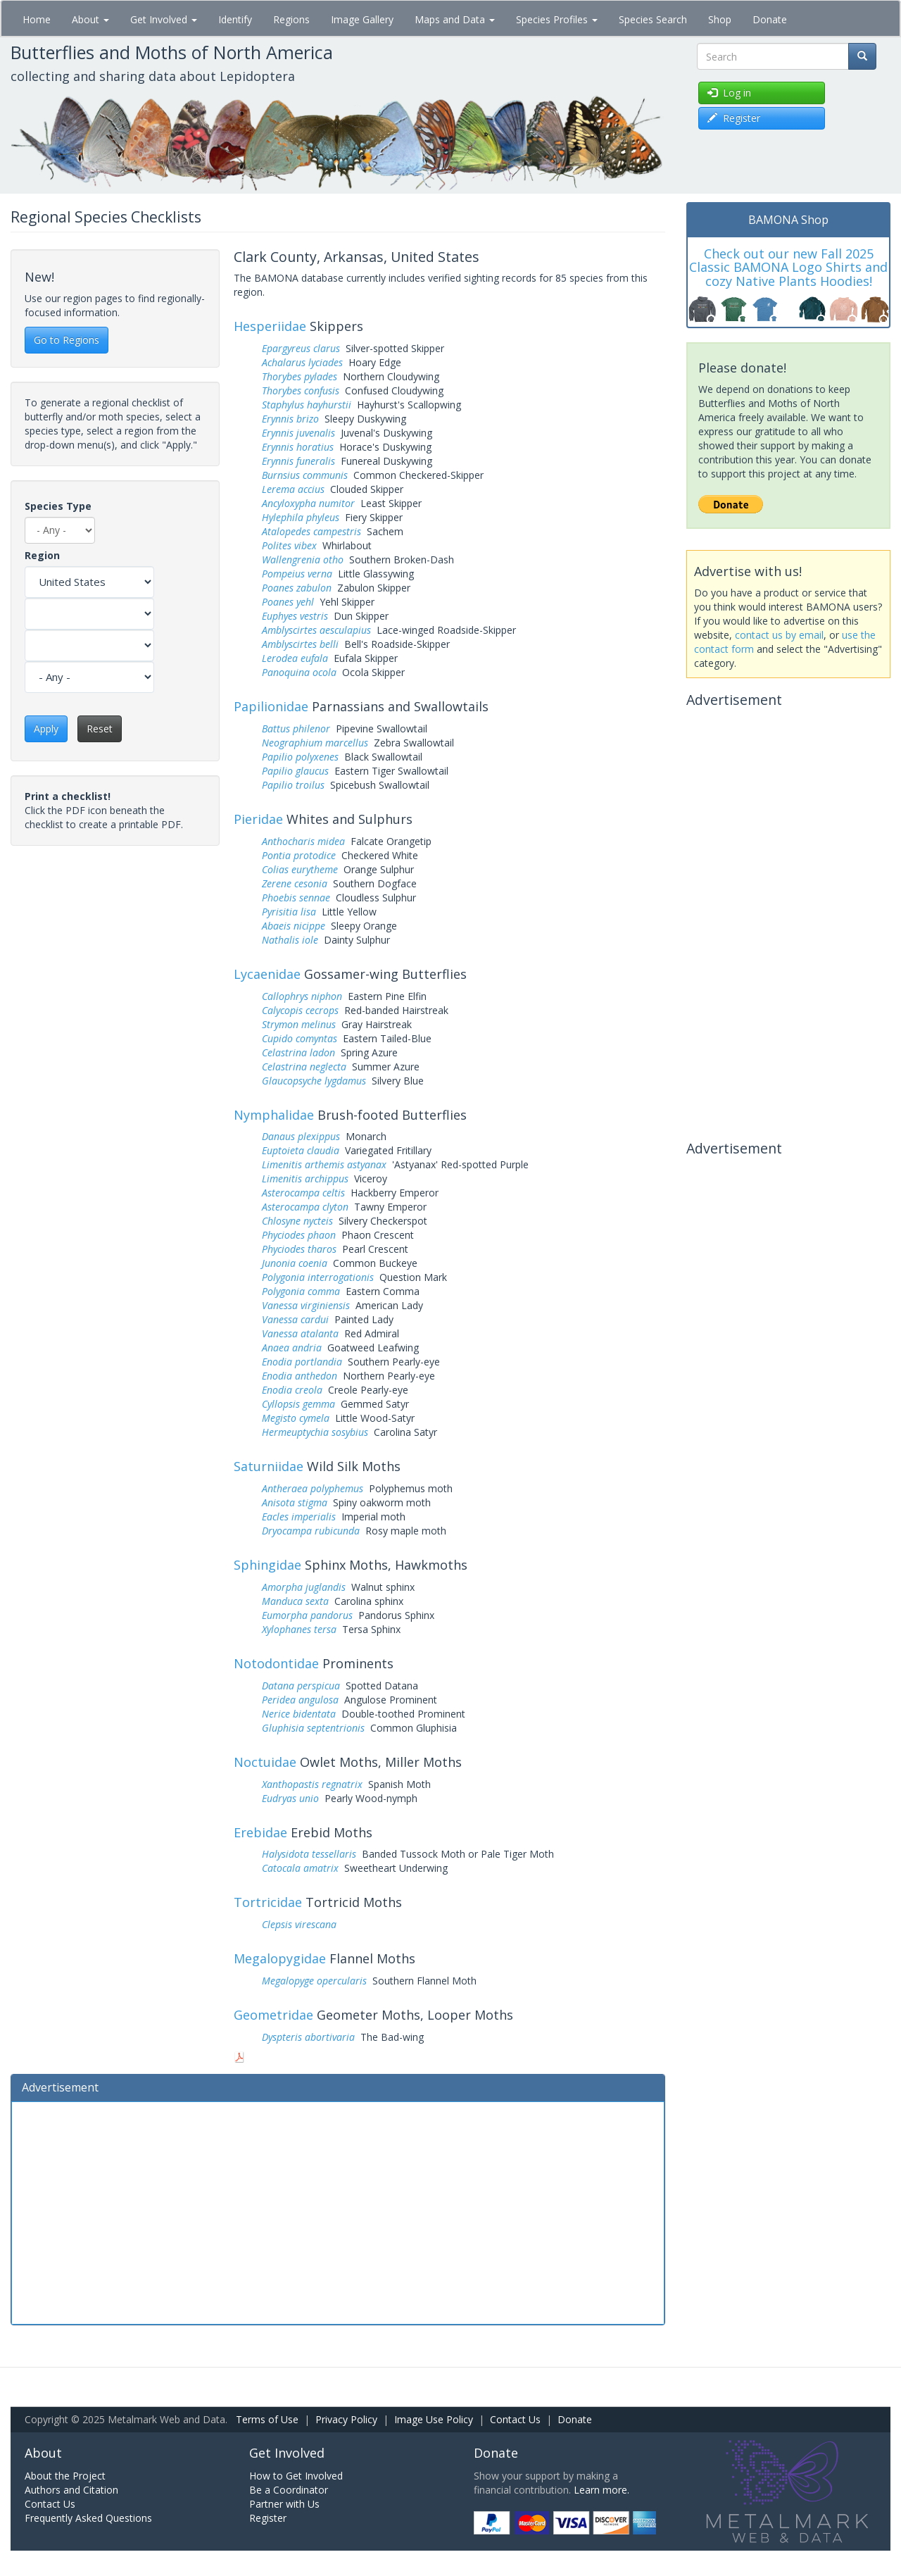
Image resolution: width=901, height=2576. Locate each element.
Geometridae (273, 2014)
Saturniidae (268, 1466)
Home (37, 19)
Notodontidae (276, 1663)
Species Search (653, 19)
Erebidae (260, 1832)
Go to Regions (66, 339)
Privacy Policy (346, 2419)
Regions (291, 19)
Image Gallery (362, 19)
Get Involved (163, 19)
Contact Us (515, 2419)
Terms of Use (267, 2419)
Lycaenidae (267, 973)
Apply (46, 728)
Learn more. (601, 2489)
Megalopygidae (280, 1958)
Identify (235, 19)
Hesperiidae (270, 326)
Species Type (58, 506)
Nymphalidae (274, 1114)
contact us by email (779, 635)
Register (267, 2518)
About (90, 19)
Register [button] (733, 118)
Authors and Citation (71, 2489)
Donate (769, 19)
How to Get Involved (296, 2475)
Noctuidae (265, 1761)
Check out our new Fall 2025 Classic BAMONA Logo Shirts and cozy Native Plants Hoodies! (788, 267)
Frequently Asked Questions (88, 2518)
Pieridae (258, 819)
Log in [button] (729, 92)
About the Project (65, 2475)
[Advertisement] (338, 2211)
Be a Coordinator (288, 2489)
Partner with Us (284, 2504)
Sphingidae (267, 1564)
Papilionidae (271, 706)
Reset (100, 728)
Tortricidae (268, 1902)
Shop (719, 19)
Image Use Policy (433, 2419)
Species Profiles (557, 19)
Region (42, 555)
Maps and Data (455, 19)
